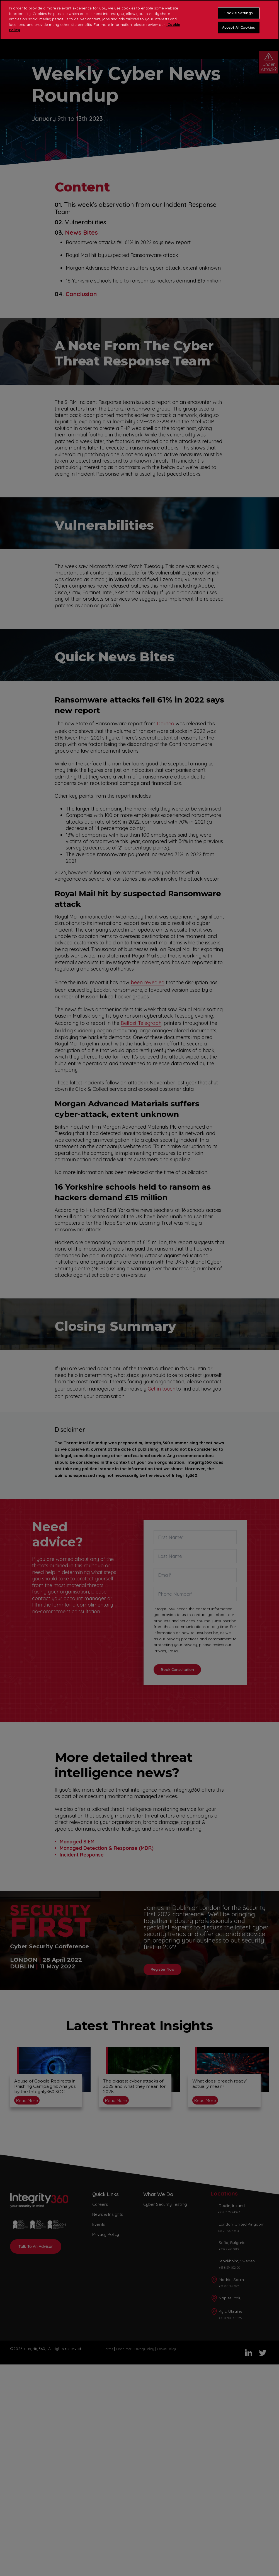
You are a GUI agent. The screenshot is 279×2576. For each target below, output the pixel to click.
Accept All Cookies (238, 27)
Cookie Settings (238, 13)
